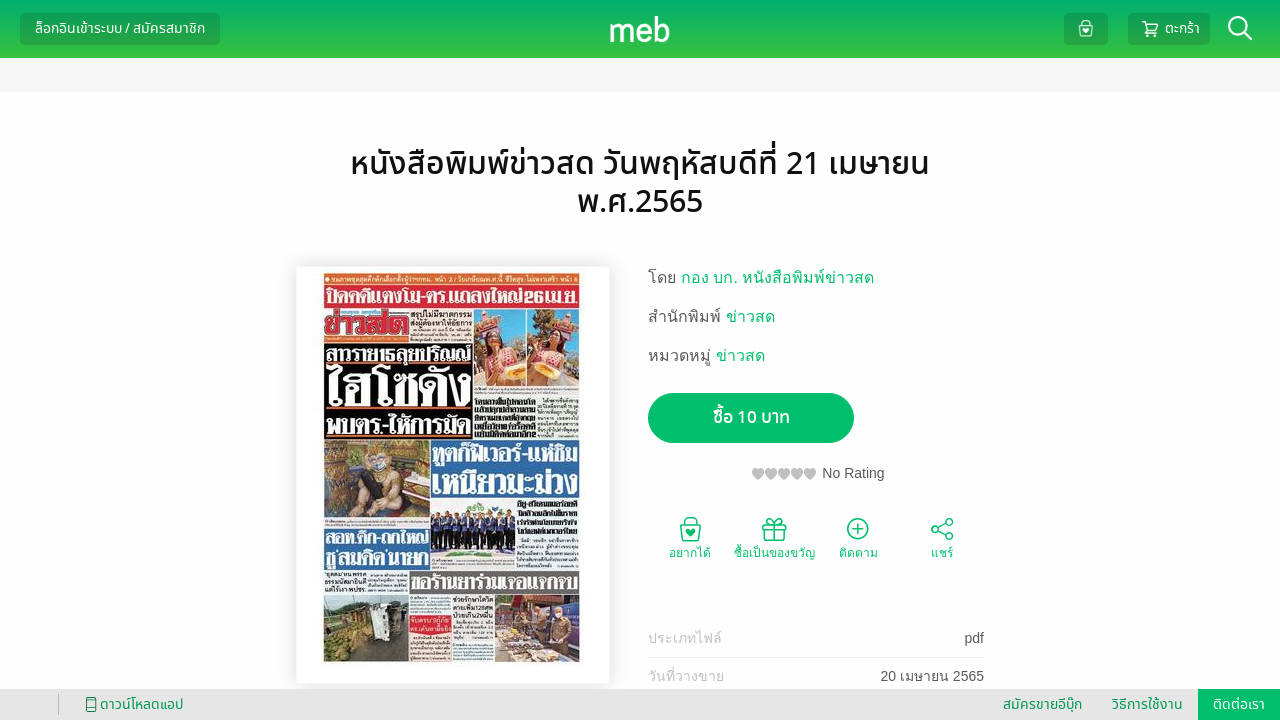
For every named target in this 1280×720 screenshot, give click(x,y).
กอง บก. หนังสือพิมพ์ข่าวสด (777, 277)
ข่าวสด (750, 316)
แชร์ (942, 537)
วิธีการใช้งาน (1147, 704)
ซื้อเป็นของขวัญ (774, 537)
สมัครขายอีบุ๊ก (1042, 704)
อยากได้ (690, 537)
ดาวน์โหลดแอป (131, 704)
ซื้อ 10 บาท (751, 417)
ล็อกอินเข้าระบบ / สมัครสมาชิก (120, 28)
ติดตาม (858, 537)
